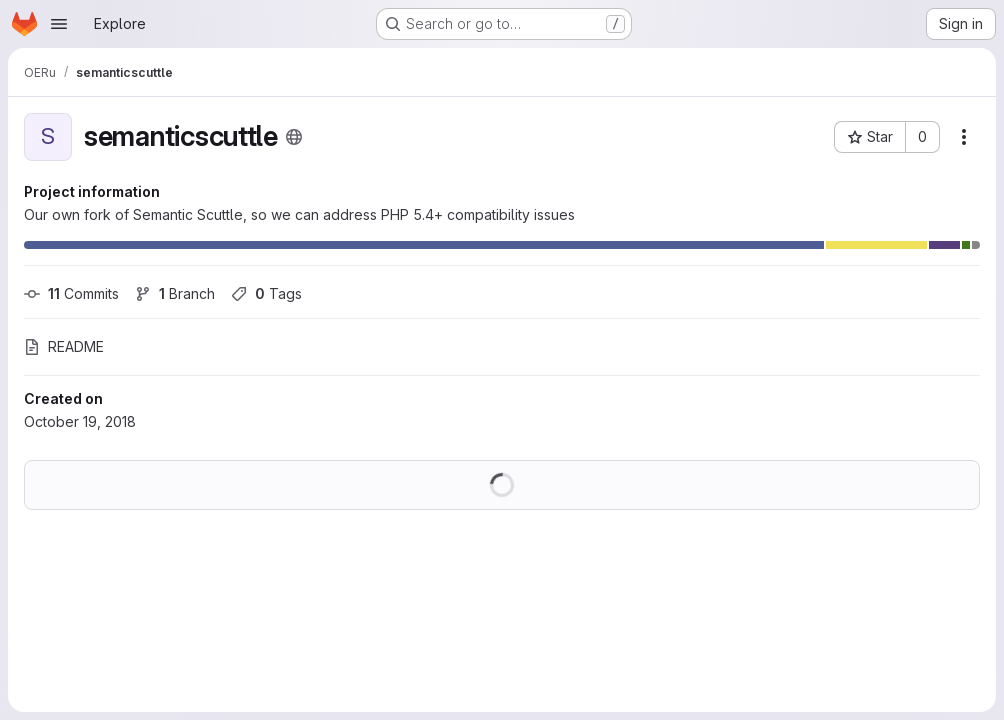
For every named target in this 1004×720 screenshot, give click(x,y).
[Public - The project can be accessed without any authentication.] (294, 137)
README (64, 346)
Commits (71, 293)
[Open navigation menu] (59, 24)
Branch (175, 293)
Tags (266, 293)
